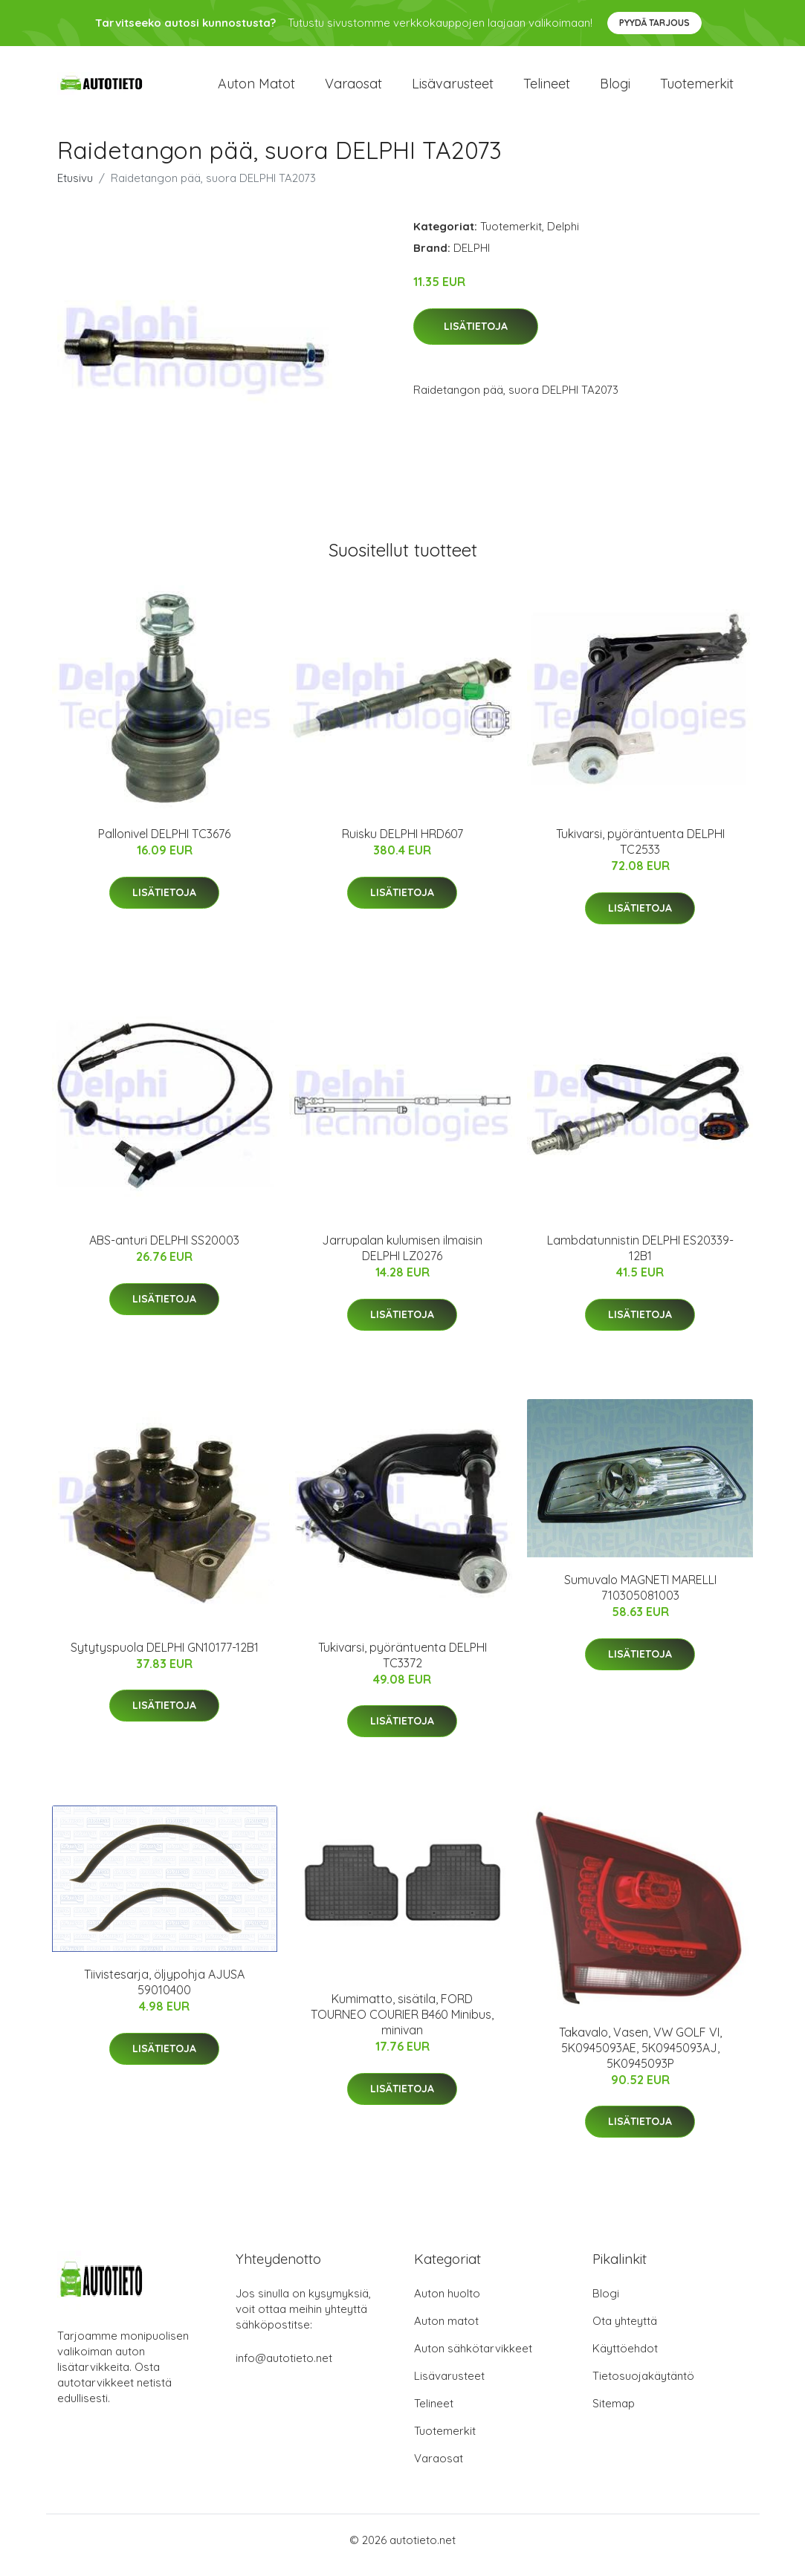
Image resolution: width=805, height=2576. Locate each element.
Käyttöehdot (625, 2359)
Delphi (563, 237)
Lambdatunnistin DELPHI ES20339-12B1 (640, 1259)
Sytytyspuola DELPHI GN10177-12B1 (165, 1657)
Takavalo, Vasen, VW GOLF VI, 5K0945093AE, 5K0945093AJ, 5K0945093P (640, 2058)
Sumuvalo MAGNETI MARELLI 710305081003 (640, 1598)
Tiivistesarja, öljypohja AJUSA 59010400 (164, 1992)
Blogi (615, 88)
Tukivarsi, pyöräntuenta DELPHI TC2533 (640, 852)
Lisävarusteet (453, 88)
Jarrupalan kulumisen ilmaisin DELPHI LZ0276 (402, 1259)
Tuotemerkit (697, 88)
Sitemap (613, 2414)
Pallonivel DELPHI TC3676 (164, 844)
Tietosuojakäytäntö (643, 2386)
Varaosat (353, 88)
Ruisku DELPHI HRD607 (402, 844)
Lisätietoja (476, 336)
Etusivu (75, 188)
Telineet (546, 88)
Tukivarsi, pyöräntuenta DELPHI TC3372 (402, 1665)
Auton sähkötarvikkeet (473, 2359)
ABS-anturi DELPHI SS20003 (164, 1251)
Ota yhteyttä (624, 2331)
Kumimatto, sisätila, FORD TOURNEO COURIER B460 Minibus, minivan (402, 2025)
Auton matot (256, 88)
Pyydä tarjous (654, 22)
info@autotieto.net (284, 2368)
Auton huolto (447, 2304)
